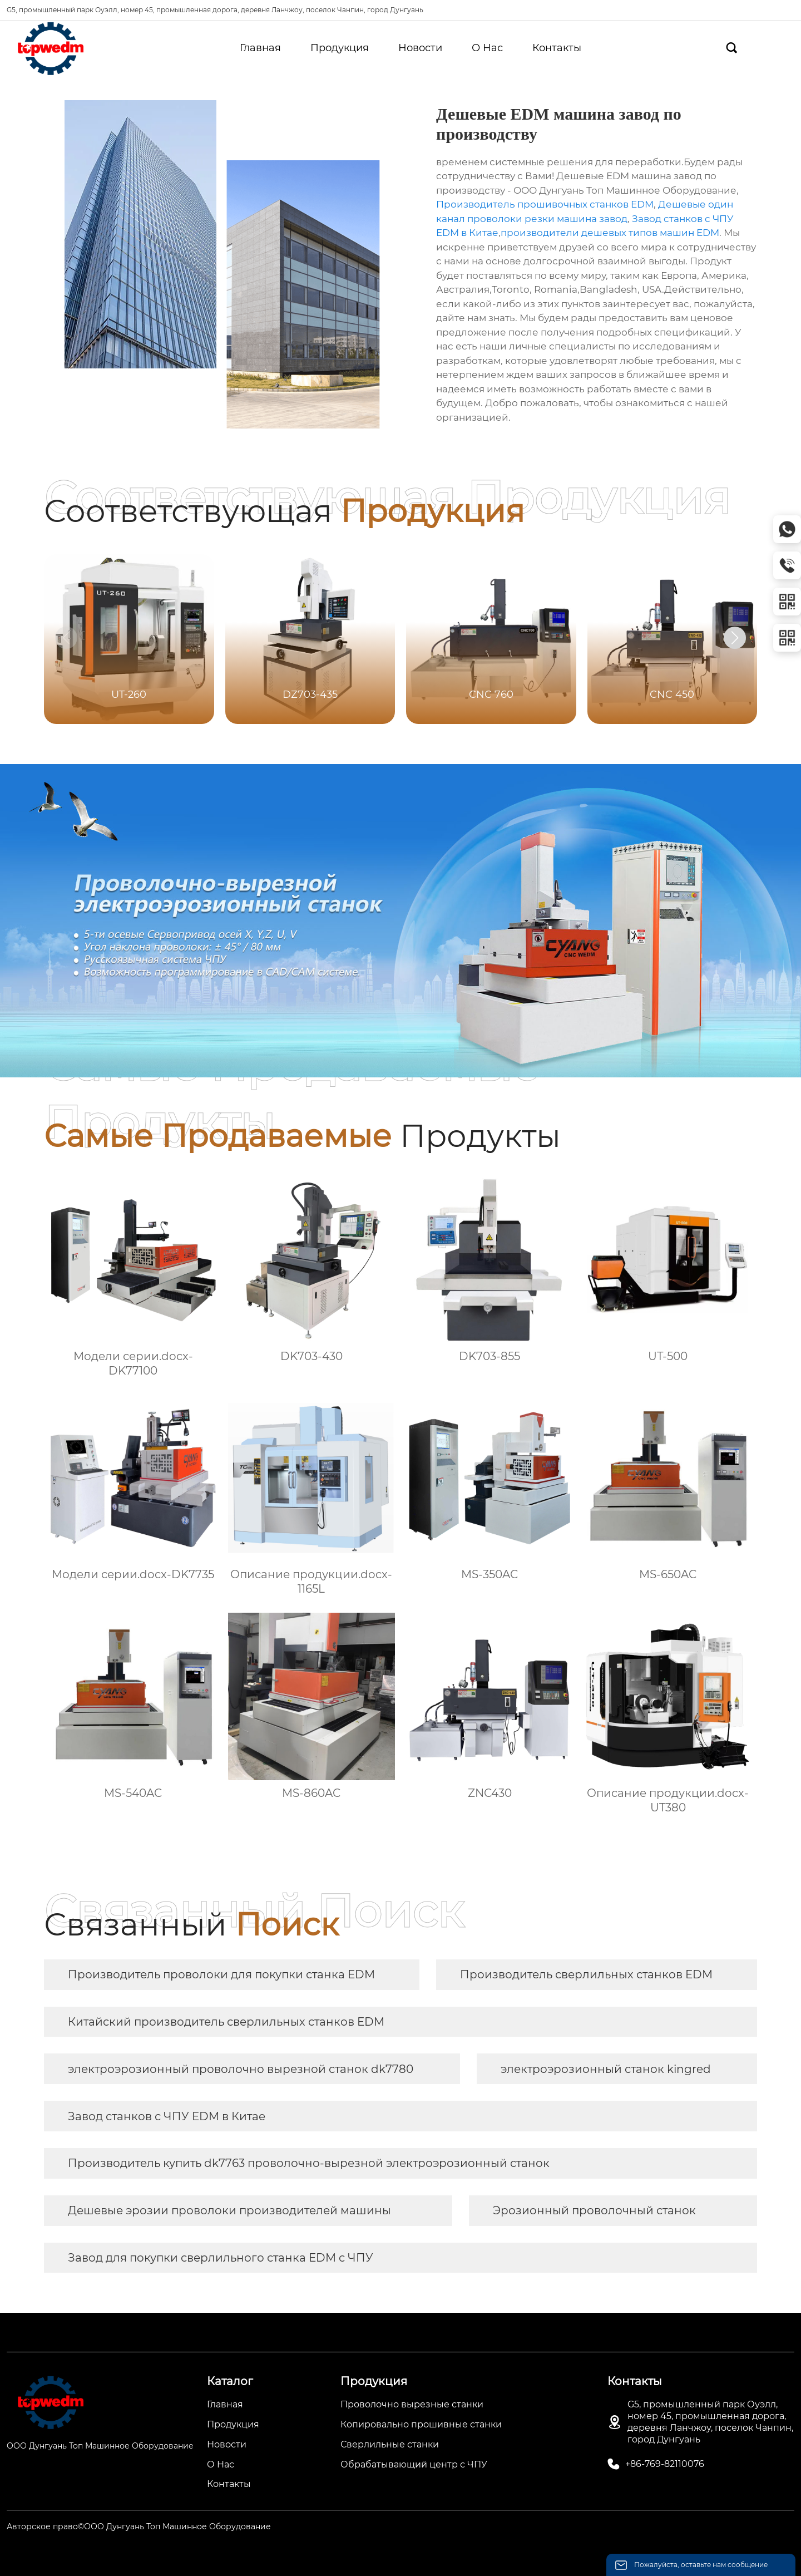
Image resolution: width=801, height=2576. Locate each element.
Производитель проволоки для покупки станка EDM (221, 1974)
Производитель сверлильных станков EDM (586, 1974)
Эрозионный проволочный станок (594, 2210)
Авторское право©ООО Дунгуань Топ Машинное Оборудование (139, 2526)
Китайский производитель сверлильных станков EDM (226, 2021)
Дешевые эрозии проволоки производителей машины (229, 2210)
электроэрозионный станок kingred (606, 2069)
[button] (735, 638)
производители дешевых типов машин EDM (610, 232)
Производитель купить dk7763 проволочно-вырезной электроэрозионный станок (309, 2163)
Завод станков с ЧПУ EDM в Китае (166, 2116)
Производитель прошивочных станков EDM (545, 204)
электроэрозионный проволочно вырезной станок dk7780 (240, 2069)
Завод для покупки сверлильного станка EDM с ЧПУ (220, 2257)
